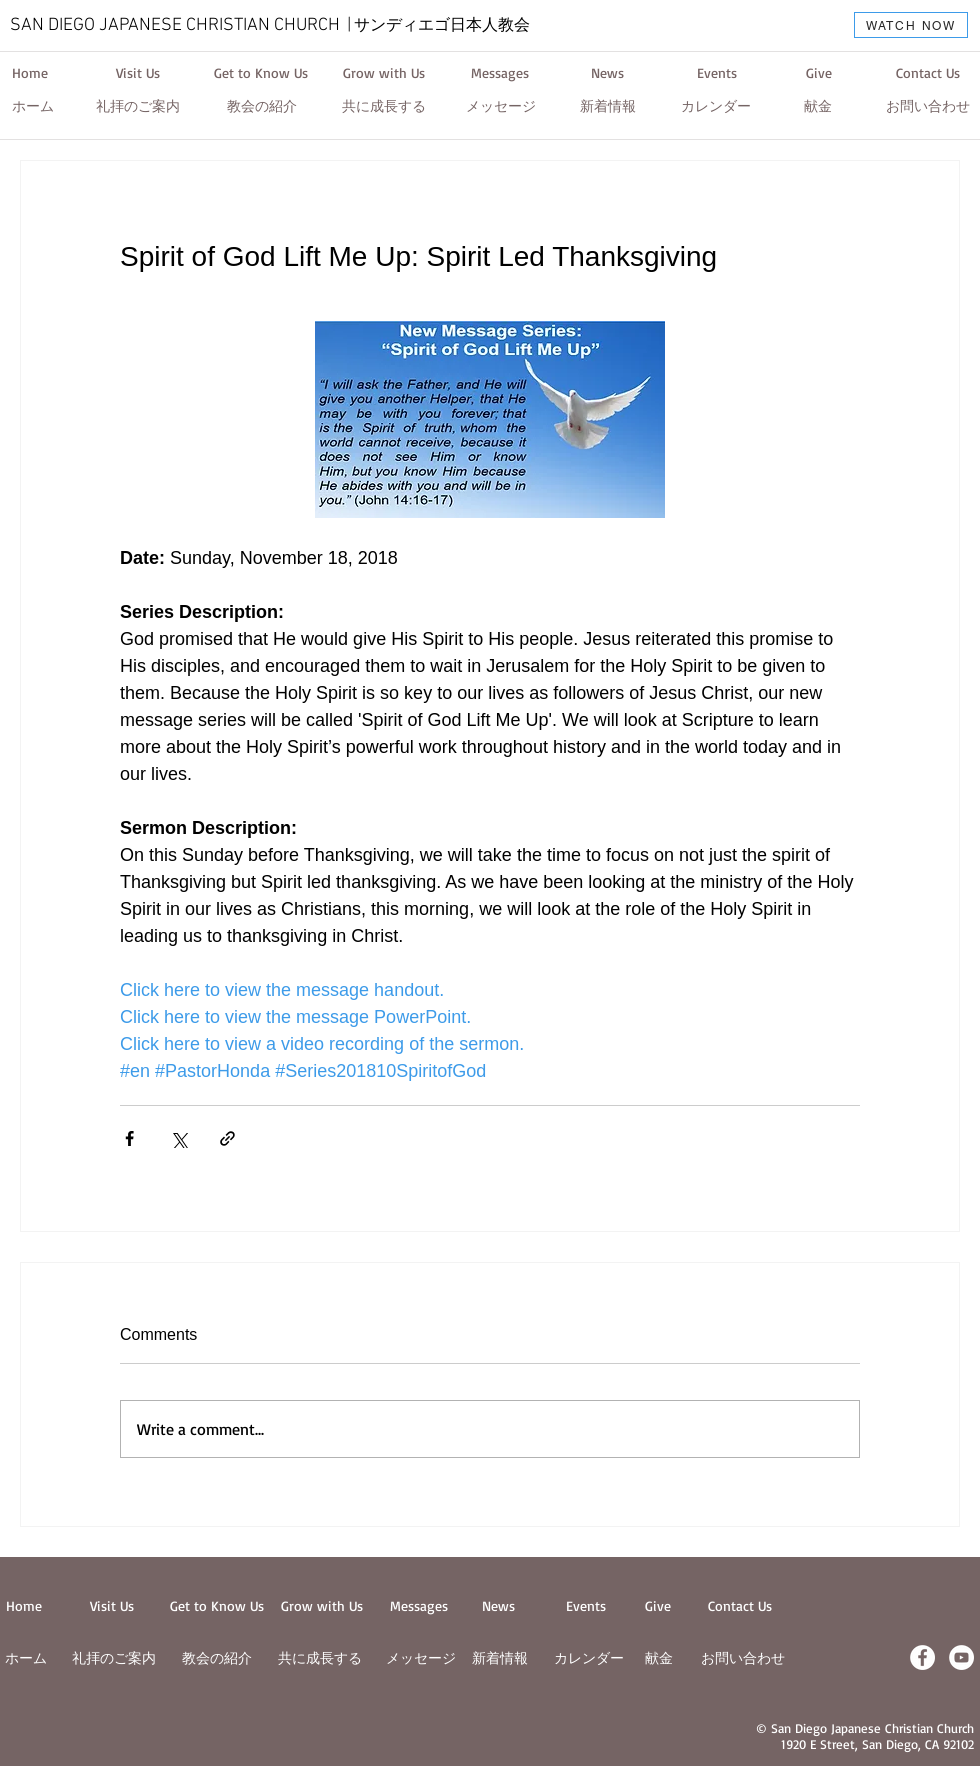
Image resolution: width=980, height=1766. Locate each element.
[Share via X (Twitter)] (178, 1138)
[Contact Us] (927, 73)
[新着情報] (608, 107)
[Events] (717, 73)
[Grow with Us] (384, 73)
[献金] (817, 107)
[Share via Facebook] (129, 1138)
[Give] (818, 73)
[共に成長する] (384, 107)
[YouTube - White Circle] (961, 1657)
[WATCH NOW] (911, 25)
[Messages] (500, 73)
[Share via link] (227, 1138)
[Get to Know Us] (261, 73)
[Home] (30, 73)
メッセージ (421, 1657)
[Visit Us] (137, 73)
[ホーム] (33, 107)
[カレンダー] (715, 107)
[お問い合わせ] (928, 107)
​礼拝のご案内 (114, 1657)
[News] (607, 73)
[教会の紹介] (262, 107)
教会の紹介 (217, 1657)
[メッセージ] (501, 107)
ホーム (26, 1657)
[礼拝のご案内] (138, 107)
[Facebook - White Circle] (922, 1657)
